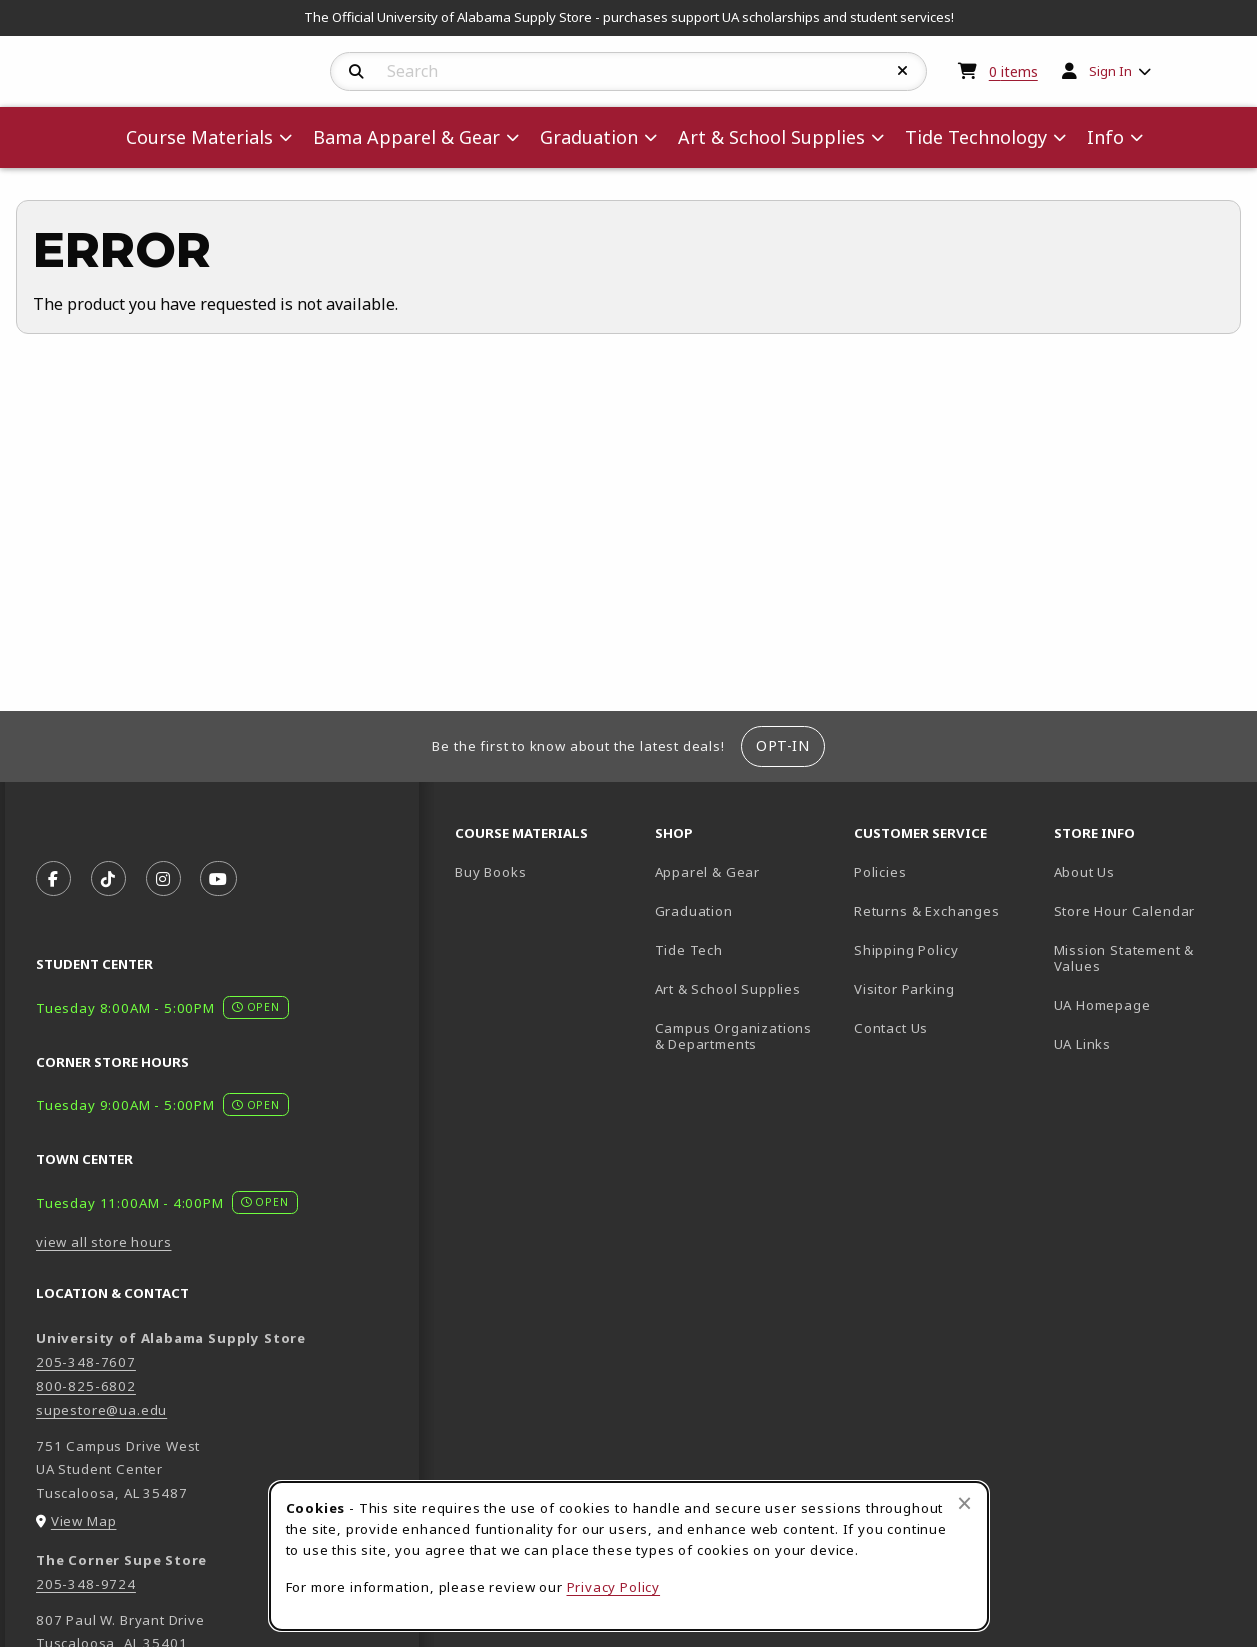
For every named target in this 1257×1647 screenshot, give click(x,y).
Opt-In (782, 745)
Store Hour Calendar (1146, 910)
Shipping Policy (906, 950)
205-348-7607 (86, 1362)
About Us (1085, 872)
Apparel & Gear (708, 872)
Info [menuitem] (1105, 137)
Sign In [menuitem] (1110, 71)
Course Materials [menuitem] (199, 137)
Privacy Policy (614, 1587)
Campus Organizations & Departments (747, 1036)
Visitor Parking (904, 989)
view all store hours (104, 1242)
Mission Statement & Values (1124, 958)
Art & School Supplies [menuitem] (771, 137)
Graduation (694, 911)
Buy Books (490, 872)
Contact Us (891, 1028)
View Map (84, 1521)
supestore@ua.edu (101, 1410)
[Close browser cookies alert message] (964, 1503)
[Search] (356, 72)
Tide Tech (689, 950)
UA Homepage (1146, 1004)
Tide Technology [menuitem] (976, 137)
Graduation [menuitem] (589, 137)
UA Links (1083, 1044)
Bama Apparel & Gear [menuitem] (406, 137)
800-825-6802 (86, 1386)
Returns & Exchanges (927, 911)
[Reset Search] (903, 71)
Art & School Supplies (728, 989)
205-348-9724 (86, 1584)
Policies (880, 872)
